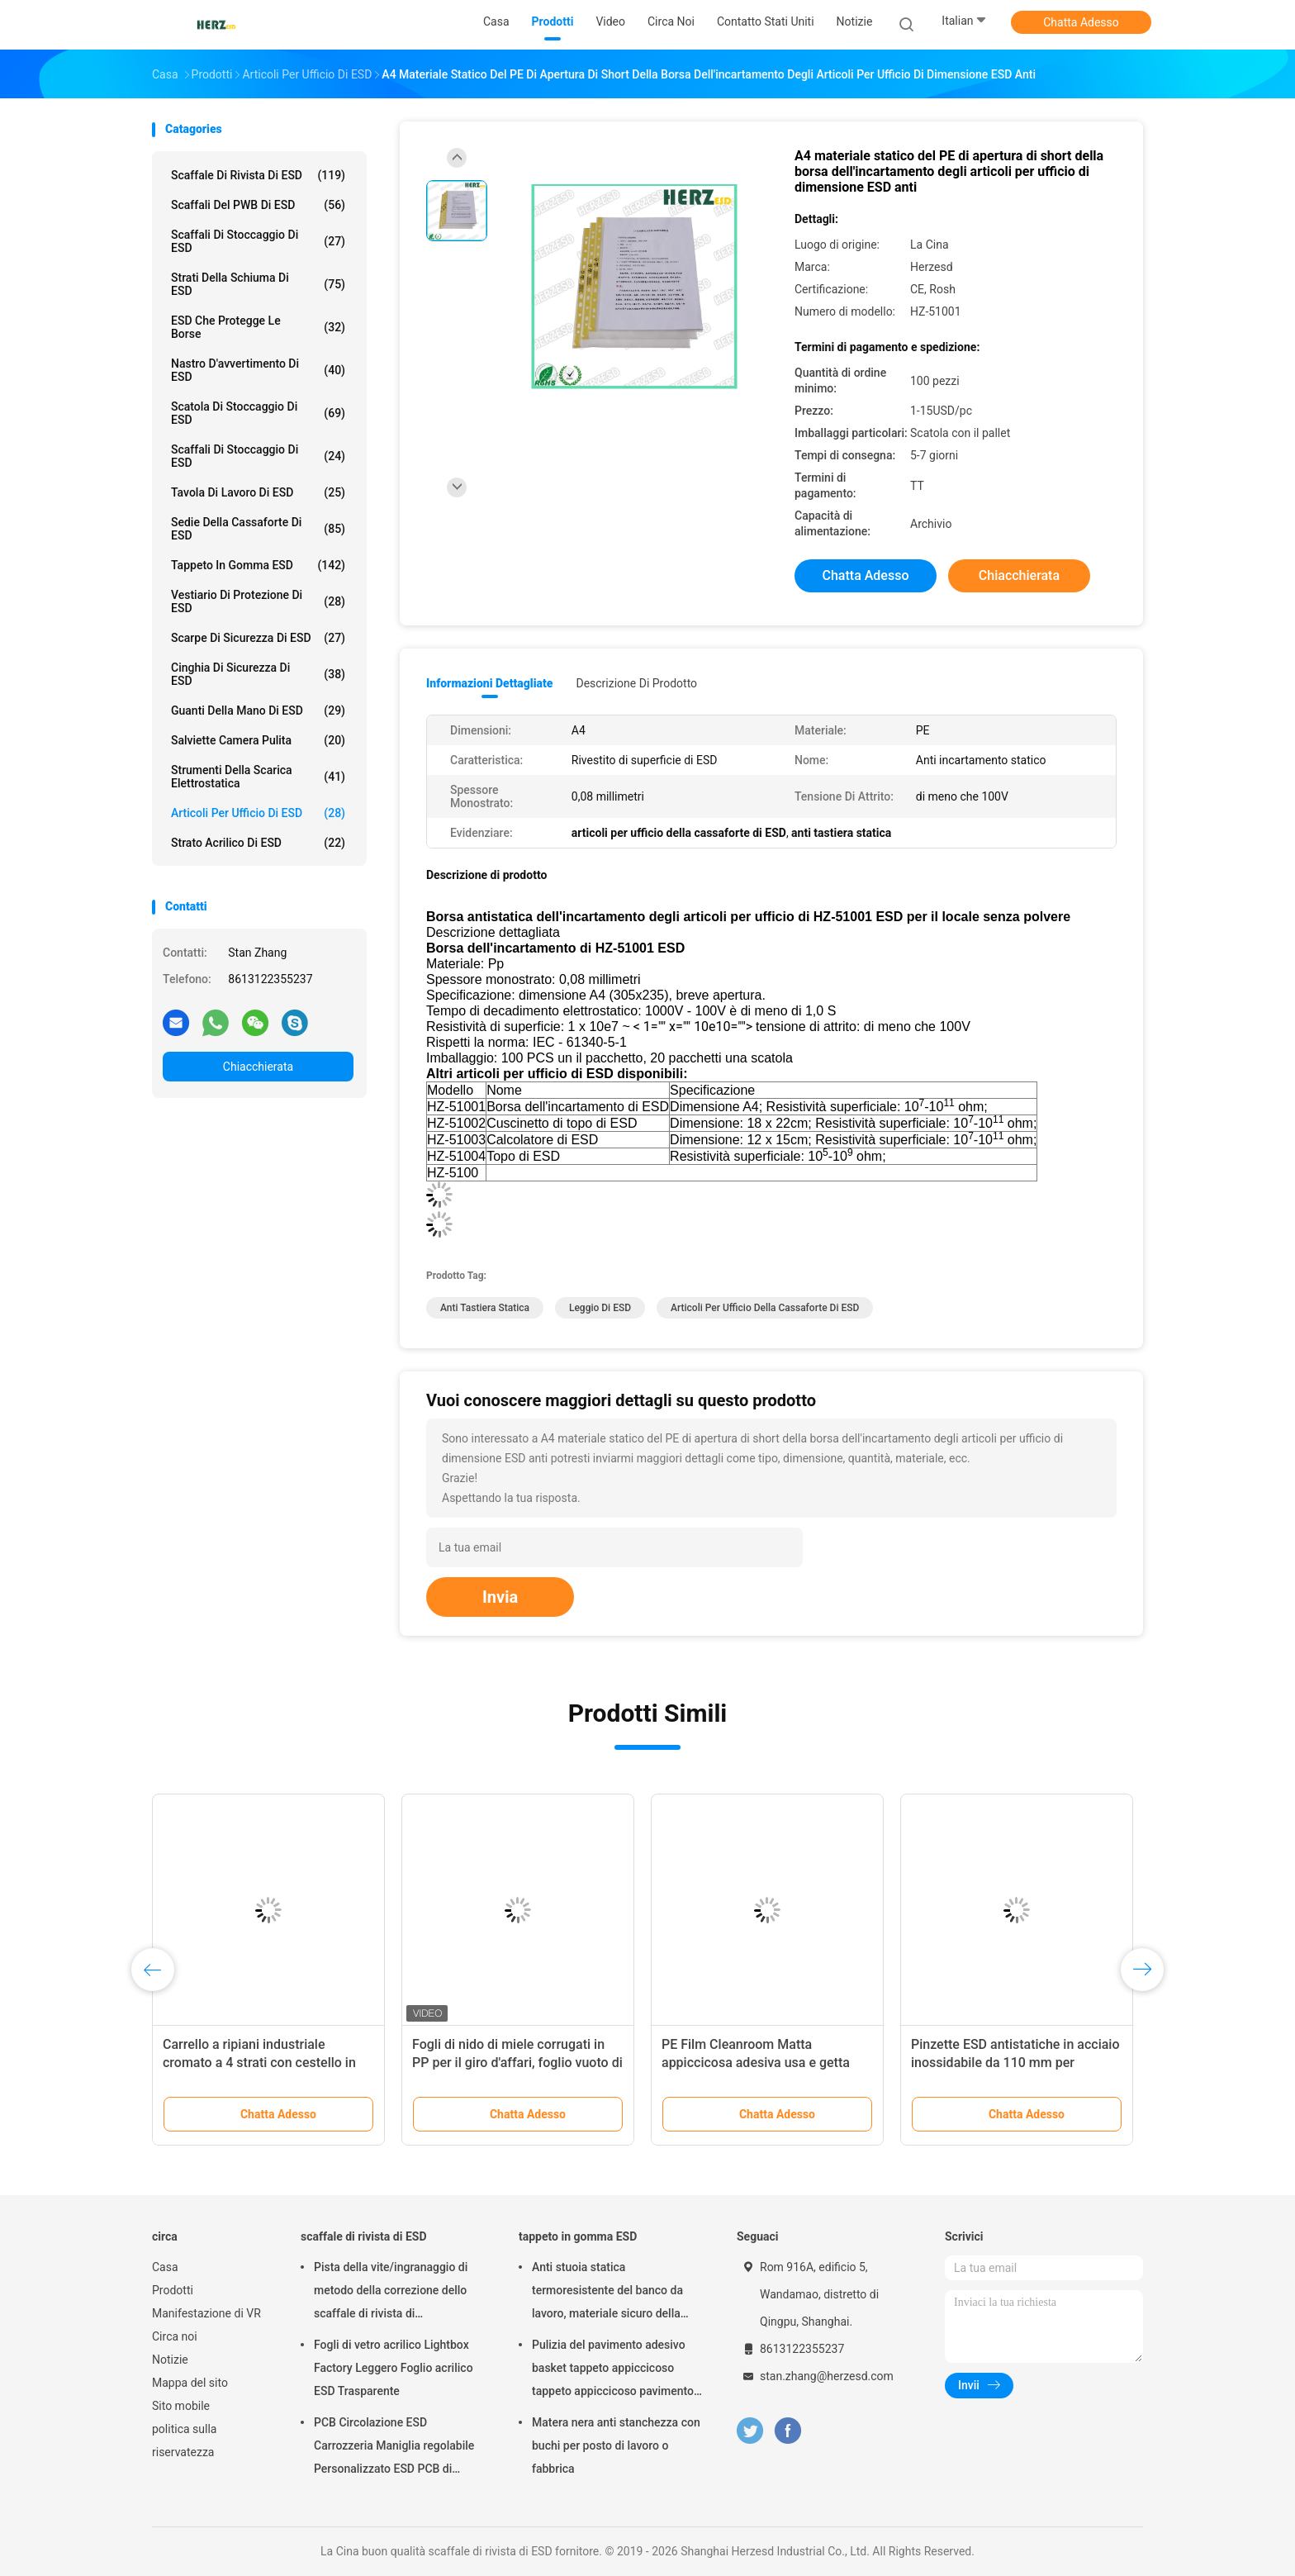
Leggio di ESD (600, 1308)
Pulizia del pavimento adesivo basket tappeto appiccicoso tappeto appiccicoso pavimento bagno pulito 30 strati (613, 2370)
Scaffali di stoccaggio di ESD (258, 456)
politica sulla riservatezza (184, 2440)
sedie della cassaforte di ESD (258, 529)
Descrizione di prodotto (636, 683)
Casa (165, 2267)
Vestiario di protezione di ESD (258, 601)
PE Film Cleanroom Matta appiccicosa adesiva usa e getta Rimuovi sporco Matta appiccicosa (764, 2063)
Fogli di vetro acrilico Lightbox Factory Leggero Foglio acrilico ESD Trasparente (393, 2368)
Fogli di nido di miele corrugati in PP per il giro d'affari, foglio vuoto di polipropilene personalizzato (517, 2063)
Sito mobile (181, 2405)
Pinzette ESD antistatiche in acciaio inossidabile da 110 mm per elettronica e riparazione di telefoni (1015, 2063)
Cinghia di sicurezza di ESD (258, 674)
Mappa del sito (190, 2382)
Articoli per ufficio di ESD (258, 813)
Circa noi (174, 2336)
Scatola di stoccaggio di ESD (258, 413)
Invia (500, 1597)
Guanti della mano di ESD (258, 710)
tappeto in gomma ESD (258, 565)
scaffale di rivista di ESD (258, 175)
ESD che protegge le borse (258, 327)
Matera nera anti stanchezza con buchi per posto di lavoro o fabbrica (616, 2445)
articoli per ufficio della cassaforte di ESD (765, 1308)
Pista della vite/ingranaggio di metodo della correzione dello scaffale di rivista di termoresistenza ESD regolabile (395, 2292)
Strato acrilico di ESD (258, 842)
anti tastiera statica (484, 1308)
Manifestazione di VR (206, 2313)
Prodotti (172, 2290)
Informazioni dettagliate (489, 683)
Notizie (170, 2359)
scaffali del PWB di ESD (258, 205)
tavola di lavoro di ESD (258, 492)
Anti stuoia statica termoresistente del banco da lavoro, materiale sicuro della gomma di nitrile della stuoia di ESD (611, 2292)
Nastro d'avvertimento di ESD (258, 370)
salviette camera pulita (258, 740)
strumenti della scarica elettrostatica (258, 776)
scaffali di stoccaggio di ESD (258, 241)
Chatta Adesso (1081, 22)
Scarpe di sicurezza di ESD (258, 638)
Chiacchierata (258, 1066)
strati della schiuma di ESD (258, 284)
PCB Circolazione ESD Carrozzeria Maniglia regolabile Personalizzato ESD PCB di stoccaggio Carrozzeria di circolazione (394, 2448)
